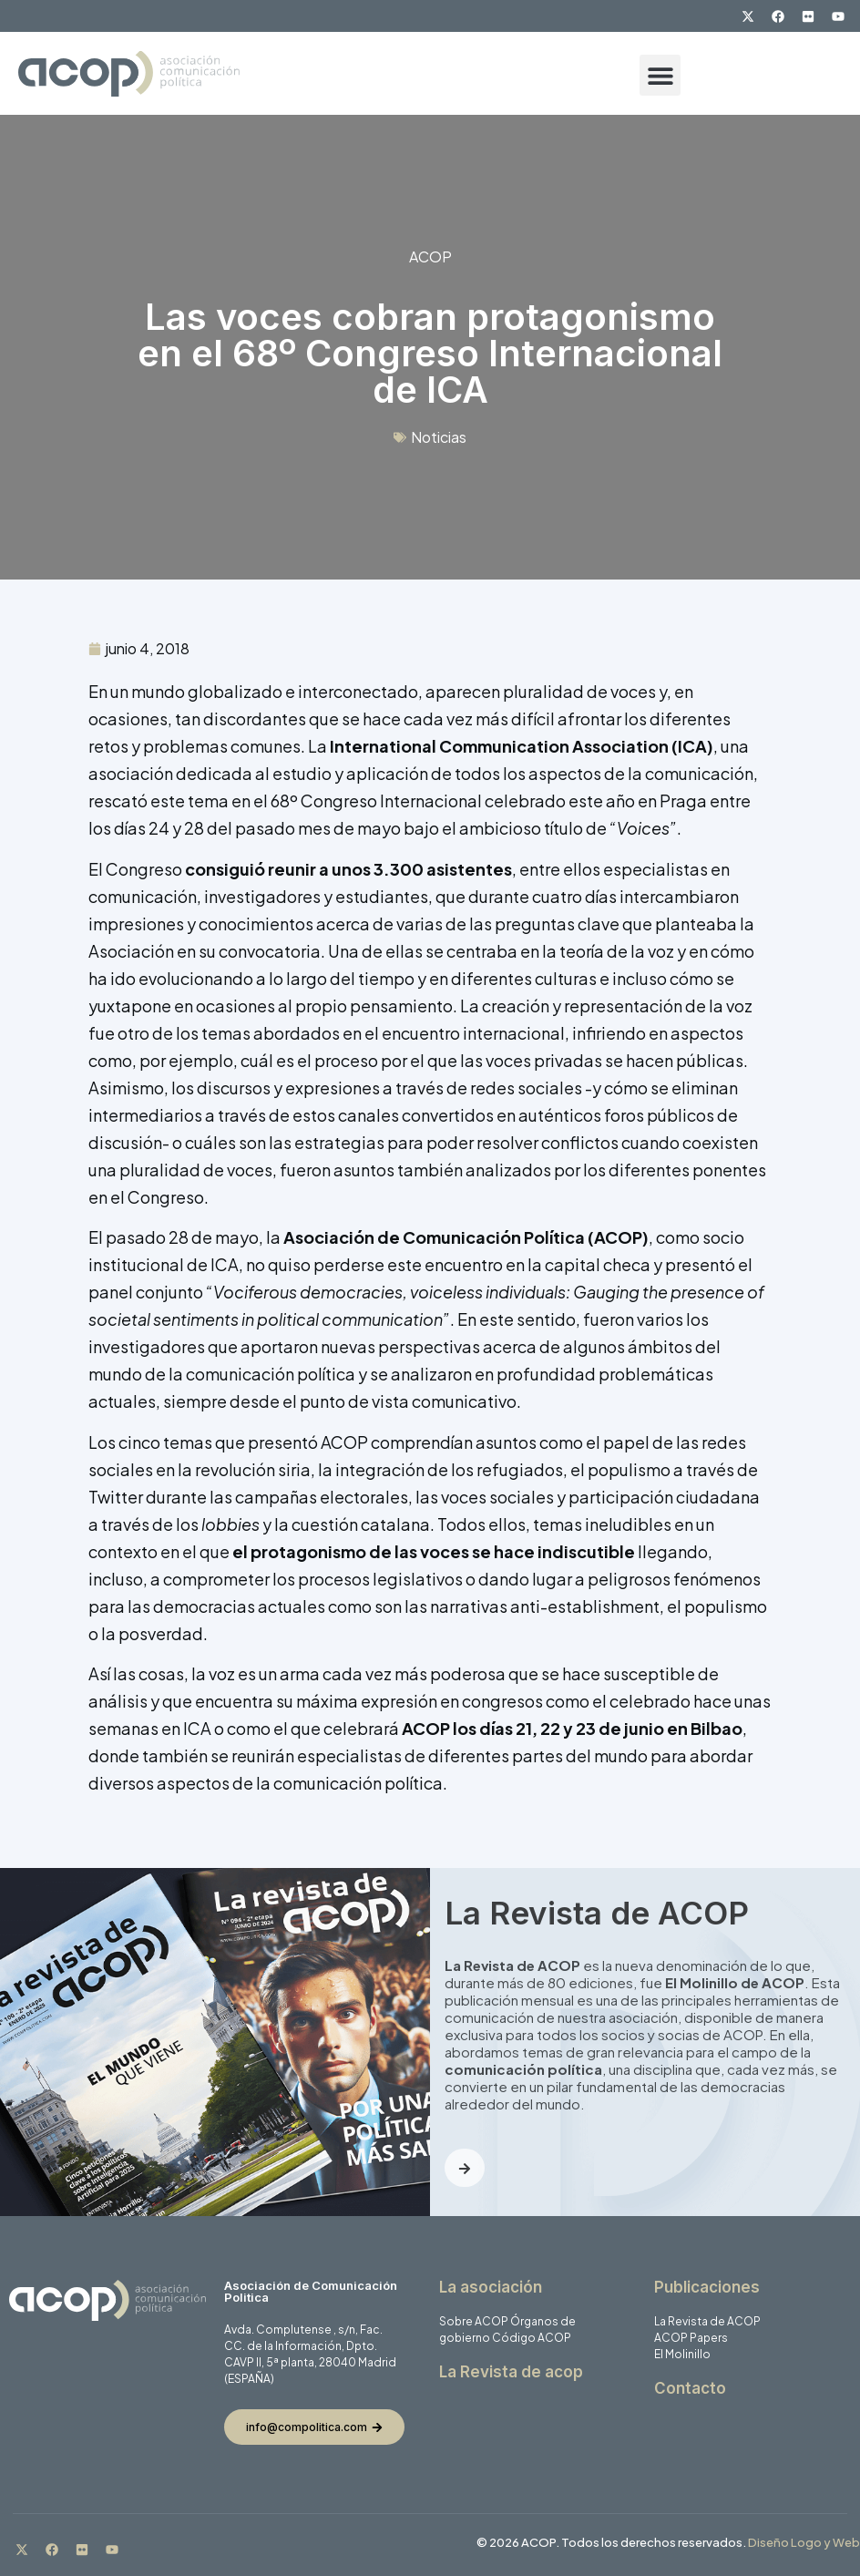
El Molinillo (682, 2354)
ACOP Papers (691, 2338)
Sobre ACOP (473, 2321)
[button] (660, 75)
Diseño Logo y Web (804, 2542)
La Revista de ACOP (707, 2321)
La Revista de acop (511, 2372)
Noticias (438, 436)
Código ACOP (531, 2338)
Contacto (690, 2388)
